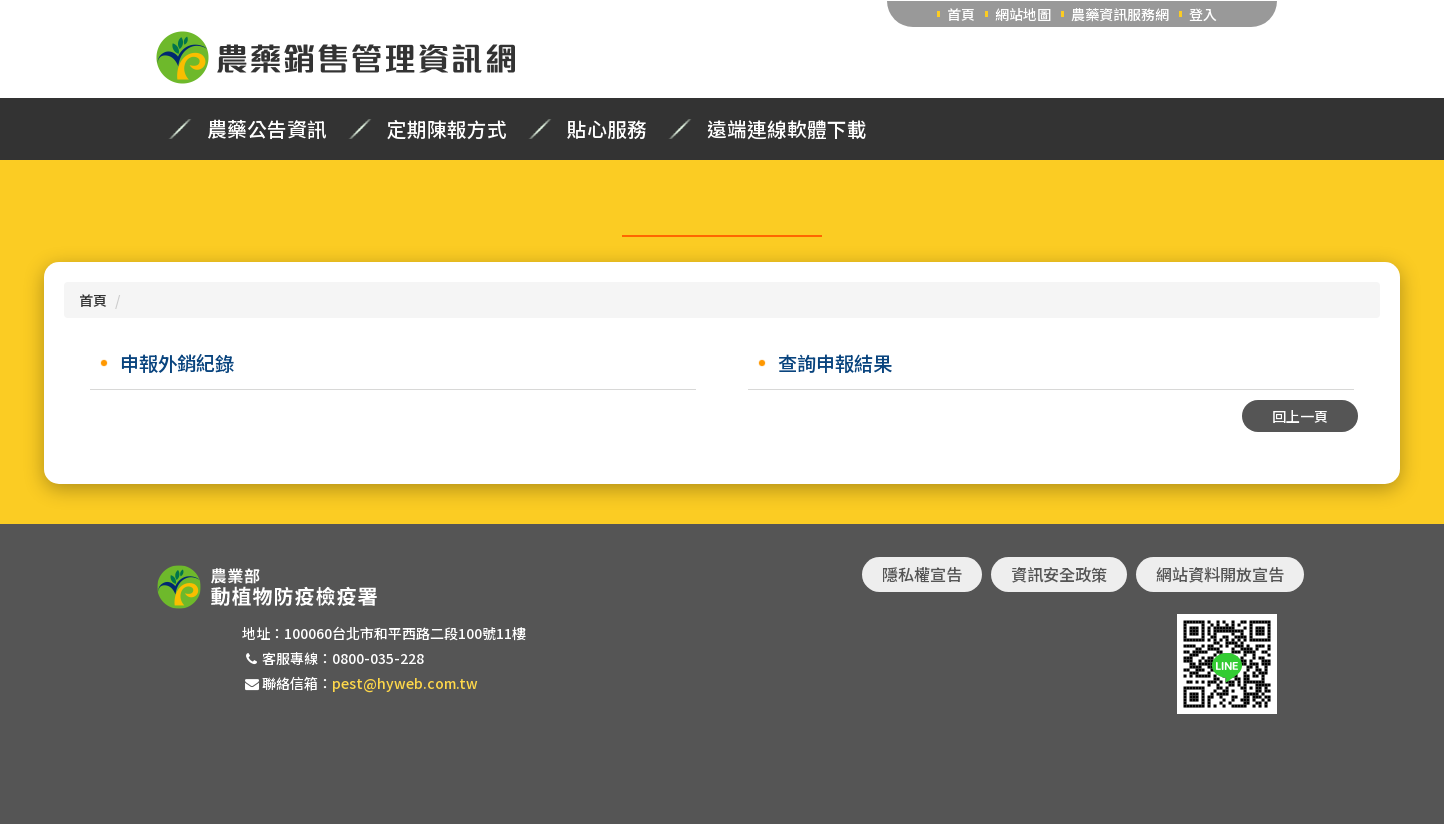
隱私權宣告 (922, 574)
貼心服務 (607, 129)
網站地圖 (1023, 14)
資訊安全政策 (1059, 574)
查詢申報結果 (835, 363)
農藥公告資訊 (267, 129)
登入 (1203, 14)
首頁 (961, 14)
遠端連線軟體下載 (787, 129)
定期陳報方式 (447, 129)
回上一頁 (1300, 416)
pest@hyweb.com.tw (405, 683)
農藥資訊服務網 (1120, 14)
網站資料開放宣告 (1220, 574)
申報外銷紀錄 (177, 363)
